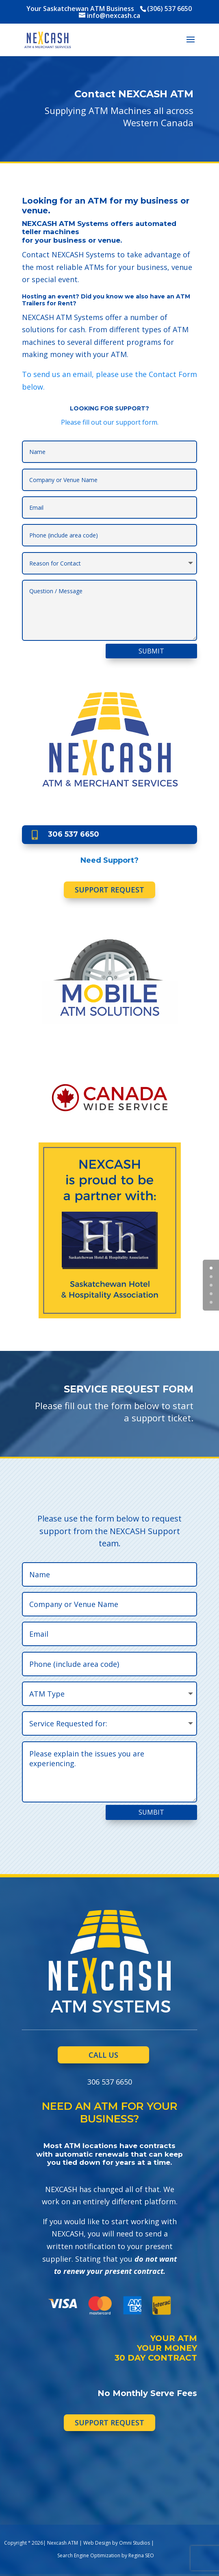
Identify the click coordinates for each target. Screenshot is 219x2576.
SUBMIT (151, 651)
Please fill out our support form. (109, 422)
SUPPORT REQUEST (109, 889)
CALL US (103, 2055)
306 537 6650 (73, 834)
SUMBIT (151, 1812)
